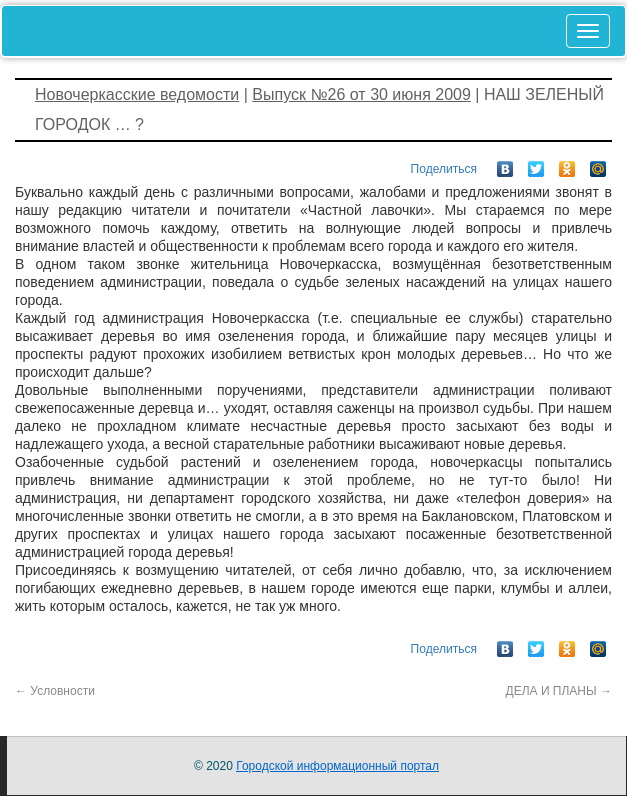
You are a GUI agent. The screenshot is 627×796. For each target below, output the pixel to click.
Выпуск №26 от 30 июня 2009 (361, 94)
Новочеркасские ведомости (137, 94)
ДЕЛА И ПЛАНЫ (559, 691)
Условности (55, 691)
